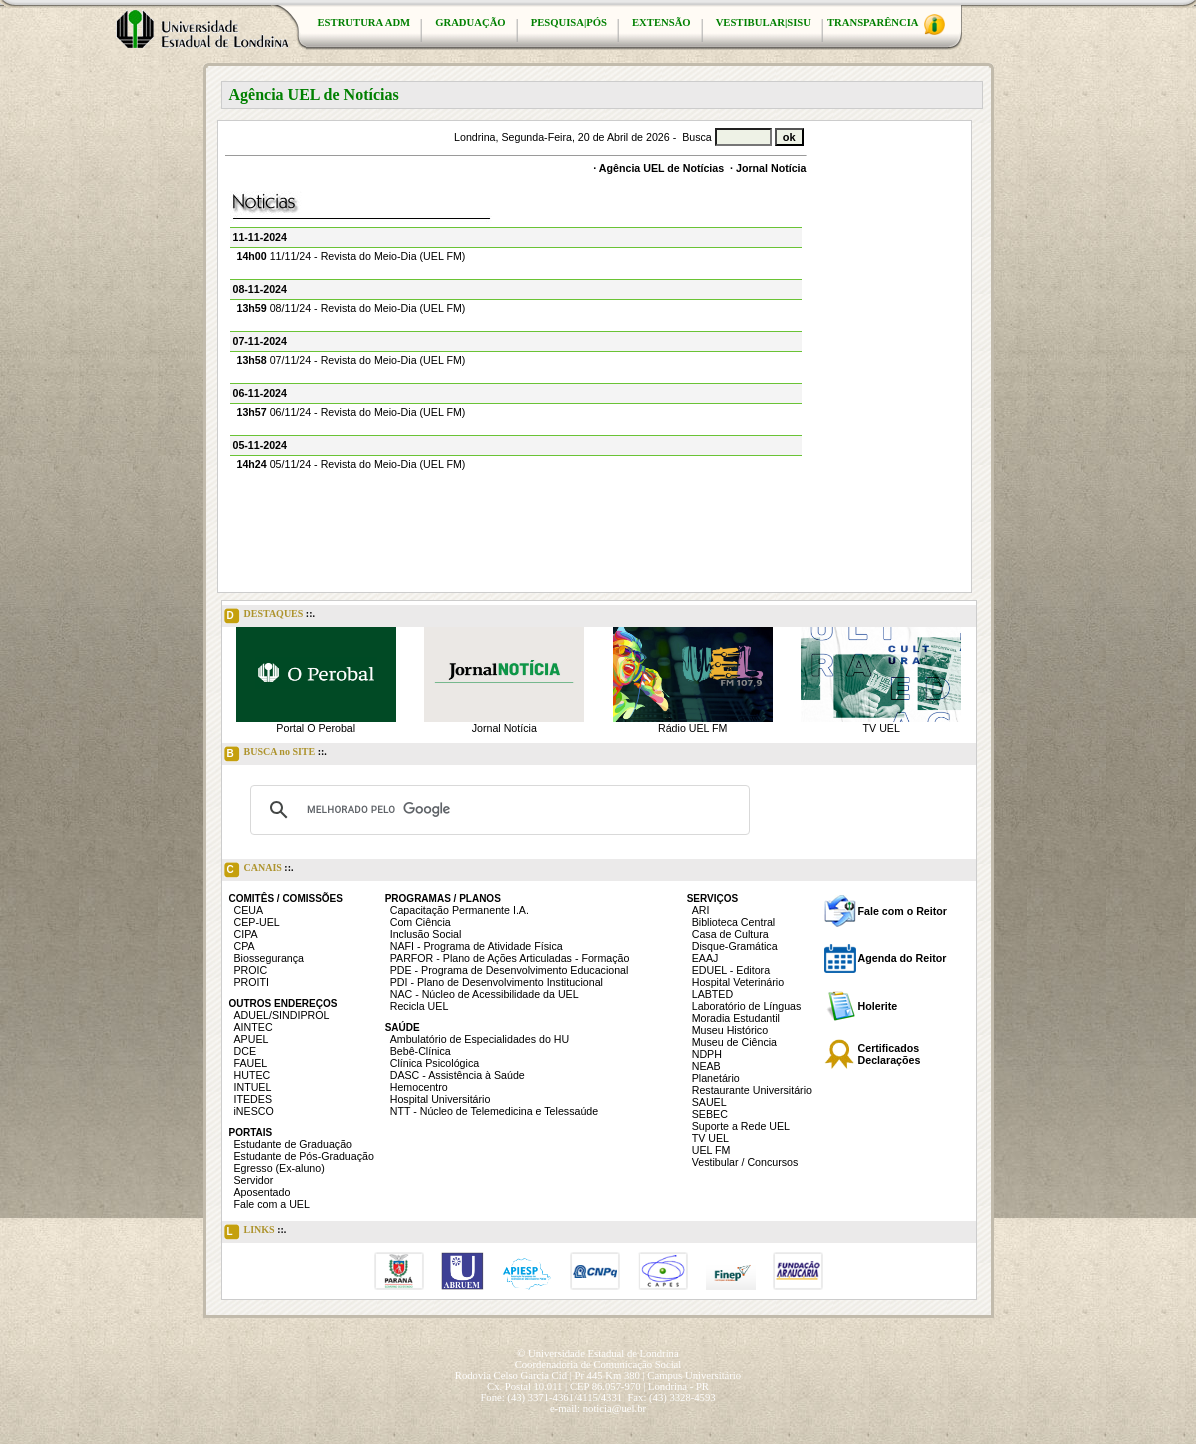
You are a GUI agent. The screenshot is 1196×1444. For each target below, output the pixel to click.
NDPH (707, 1054)
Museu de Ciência (734, 1042)
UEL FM (711, 1150)
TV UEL (881, 728)
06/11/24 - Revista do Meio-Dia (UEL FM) (351, 412)
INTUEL (253, 1087)
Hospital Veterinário (738, 982)
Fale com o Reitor (902, 911)
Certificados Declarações (889, 1054)
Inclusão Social (426, 934)
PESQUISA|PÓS (569, 22)
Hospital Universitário (440, 1099)
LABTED (712, 994)
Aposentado (262, 1192)
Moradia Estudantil (736, 1018)
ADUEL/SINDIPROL (282, 1015)
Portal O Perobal (315, 728)
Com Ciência (420, 922)
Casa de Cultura (730, 934)
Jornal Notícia (771, 168)
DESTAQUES (270, 616)
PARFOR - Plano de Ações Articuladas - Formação (510, 958)
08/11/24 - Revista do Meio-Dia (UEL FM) (351, 308)
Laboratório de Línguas (747, 1006)
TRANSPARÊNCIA (886, 24)
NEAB (706, 1066)
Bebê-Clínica (420, 1051)
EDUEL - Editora (731, 970)
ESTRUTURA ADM (364, 22)
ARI (701, 910)
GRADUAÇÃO (470, 22)
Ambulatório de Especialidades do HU (479, 1039)
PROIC (251, 970)
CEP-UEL (257, 922)
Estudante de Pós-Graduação (304, 1156)
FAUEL (251, 1063)
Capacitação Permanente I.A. (459, 910)
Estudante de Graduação (293, 1144)
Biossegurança (269, 958)
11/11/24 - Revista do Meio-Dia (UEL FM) (351, 256)
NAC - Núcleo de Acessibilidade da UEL (484, 994)
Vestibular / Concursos (745, 1162)
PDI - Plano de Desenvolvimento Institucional (496, 982)
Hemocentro (419, 1087)
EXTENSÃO (661, 22)
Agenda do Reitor (902, 958)
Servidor (254, 1180)
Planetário (716, 1078)
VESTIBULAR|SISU (763, 22)
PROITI (252, 982)
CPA (244, 946)
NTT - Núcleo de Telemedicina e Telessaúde (494, 1111)
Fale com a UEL (272, 1204)
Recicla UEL (419, 1006)
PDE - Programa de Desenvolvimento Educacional (509, 970)
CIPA (246, 934)
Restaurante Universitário (752, 1090)
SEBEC (710, 1114)
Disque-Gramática (735, 946)
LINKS (255, 1232)
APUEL (251, 1039)
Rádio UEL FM (692, 728)
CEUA (249, 910)
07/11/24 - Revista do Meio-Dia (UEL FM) (351, 360)
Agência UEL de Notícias (661, 168)
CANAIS (259, 870)
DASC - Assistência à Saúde (457, 1075)
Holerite (878, 1006)
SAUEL (709, 1102)
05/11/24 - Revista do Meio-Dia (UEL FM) (351, 464)
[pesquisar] (497, 810)
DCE (245, 1051)
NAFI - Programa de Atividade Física (476, 946)
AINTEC (253, 1027)
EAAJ (705, 958)
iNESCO (254, 1111)
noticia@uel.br (614, 1408)
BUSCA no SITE (275, 754)
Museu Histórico (730, 1030)
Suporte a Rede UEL (741, 1126)
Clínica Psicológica (434, 1063)
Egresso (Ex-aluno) (279, 1168)
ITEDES (253, 1099)
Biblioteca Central (734, 922)
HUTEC (252, 1075)
